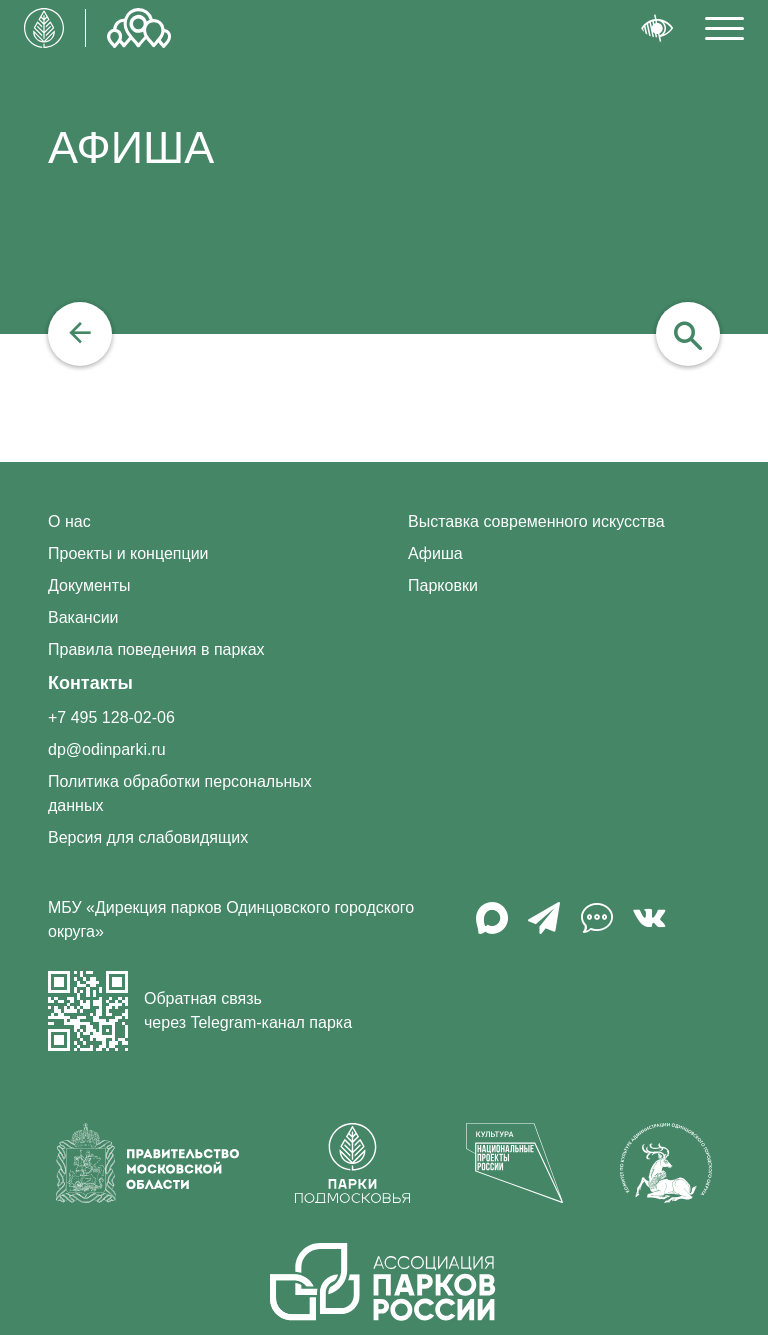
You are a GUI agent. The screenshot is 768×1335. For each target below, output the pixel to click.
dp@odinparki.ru (107, 749)
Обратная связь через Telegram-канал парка (200, 1011)
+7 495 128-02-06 (111, 717)
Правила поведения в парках (156, 649)
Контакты (90, 683)
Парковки (443, 585)
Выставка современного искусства (536, 521)
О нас (69, 521)
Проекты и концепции (128, 553)
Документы (89, 585)
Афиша (435, 553)
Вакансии (83, 617)
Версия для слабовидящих (148, 837)
